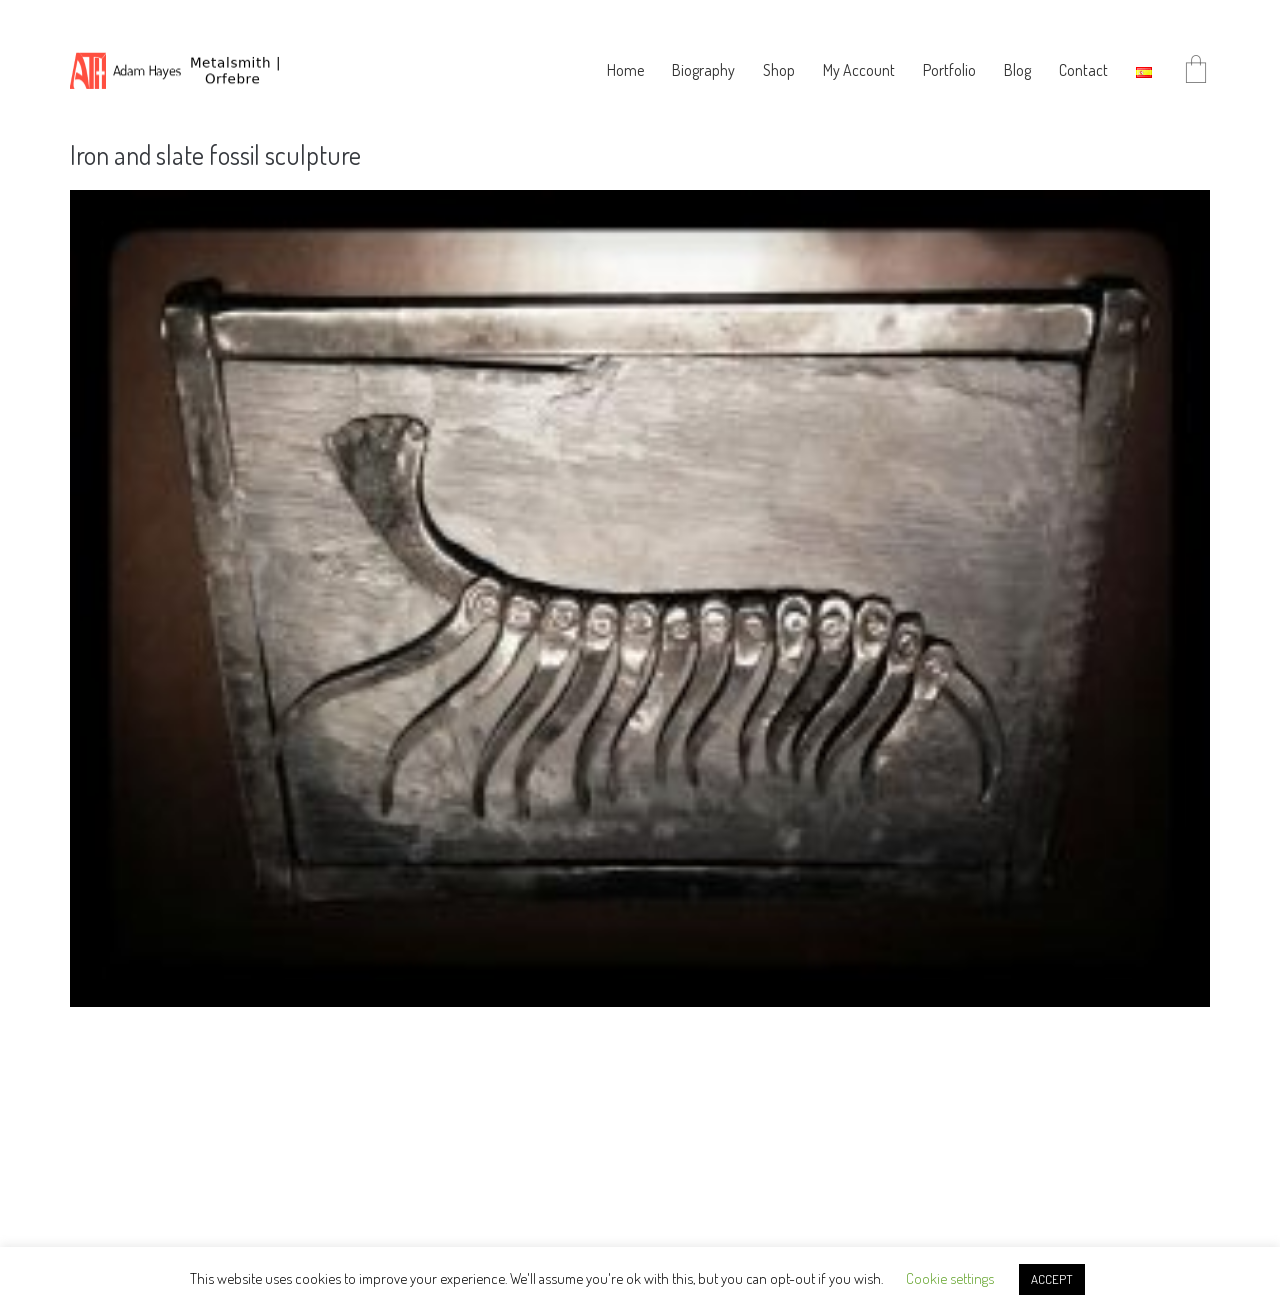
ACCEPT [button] (1052, 1279)
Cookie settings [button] (950, 1278)
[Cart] (1196, 70)
